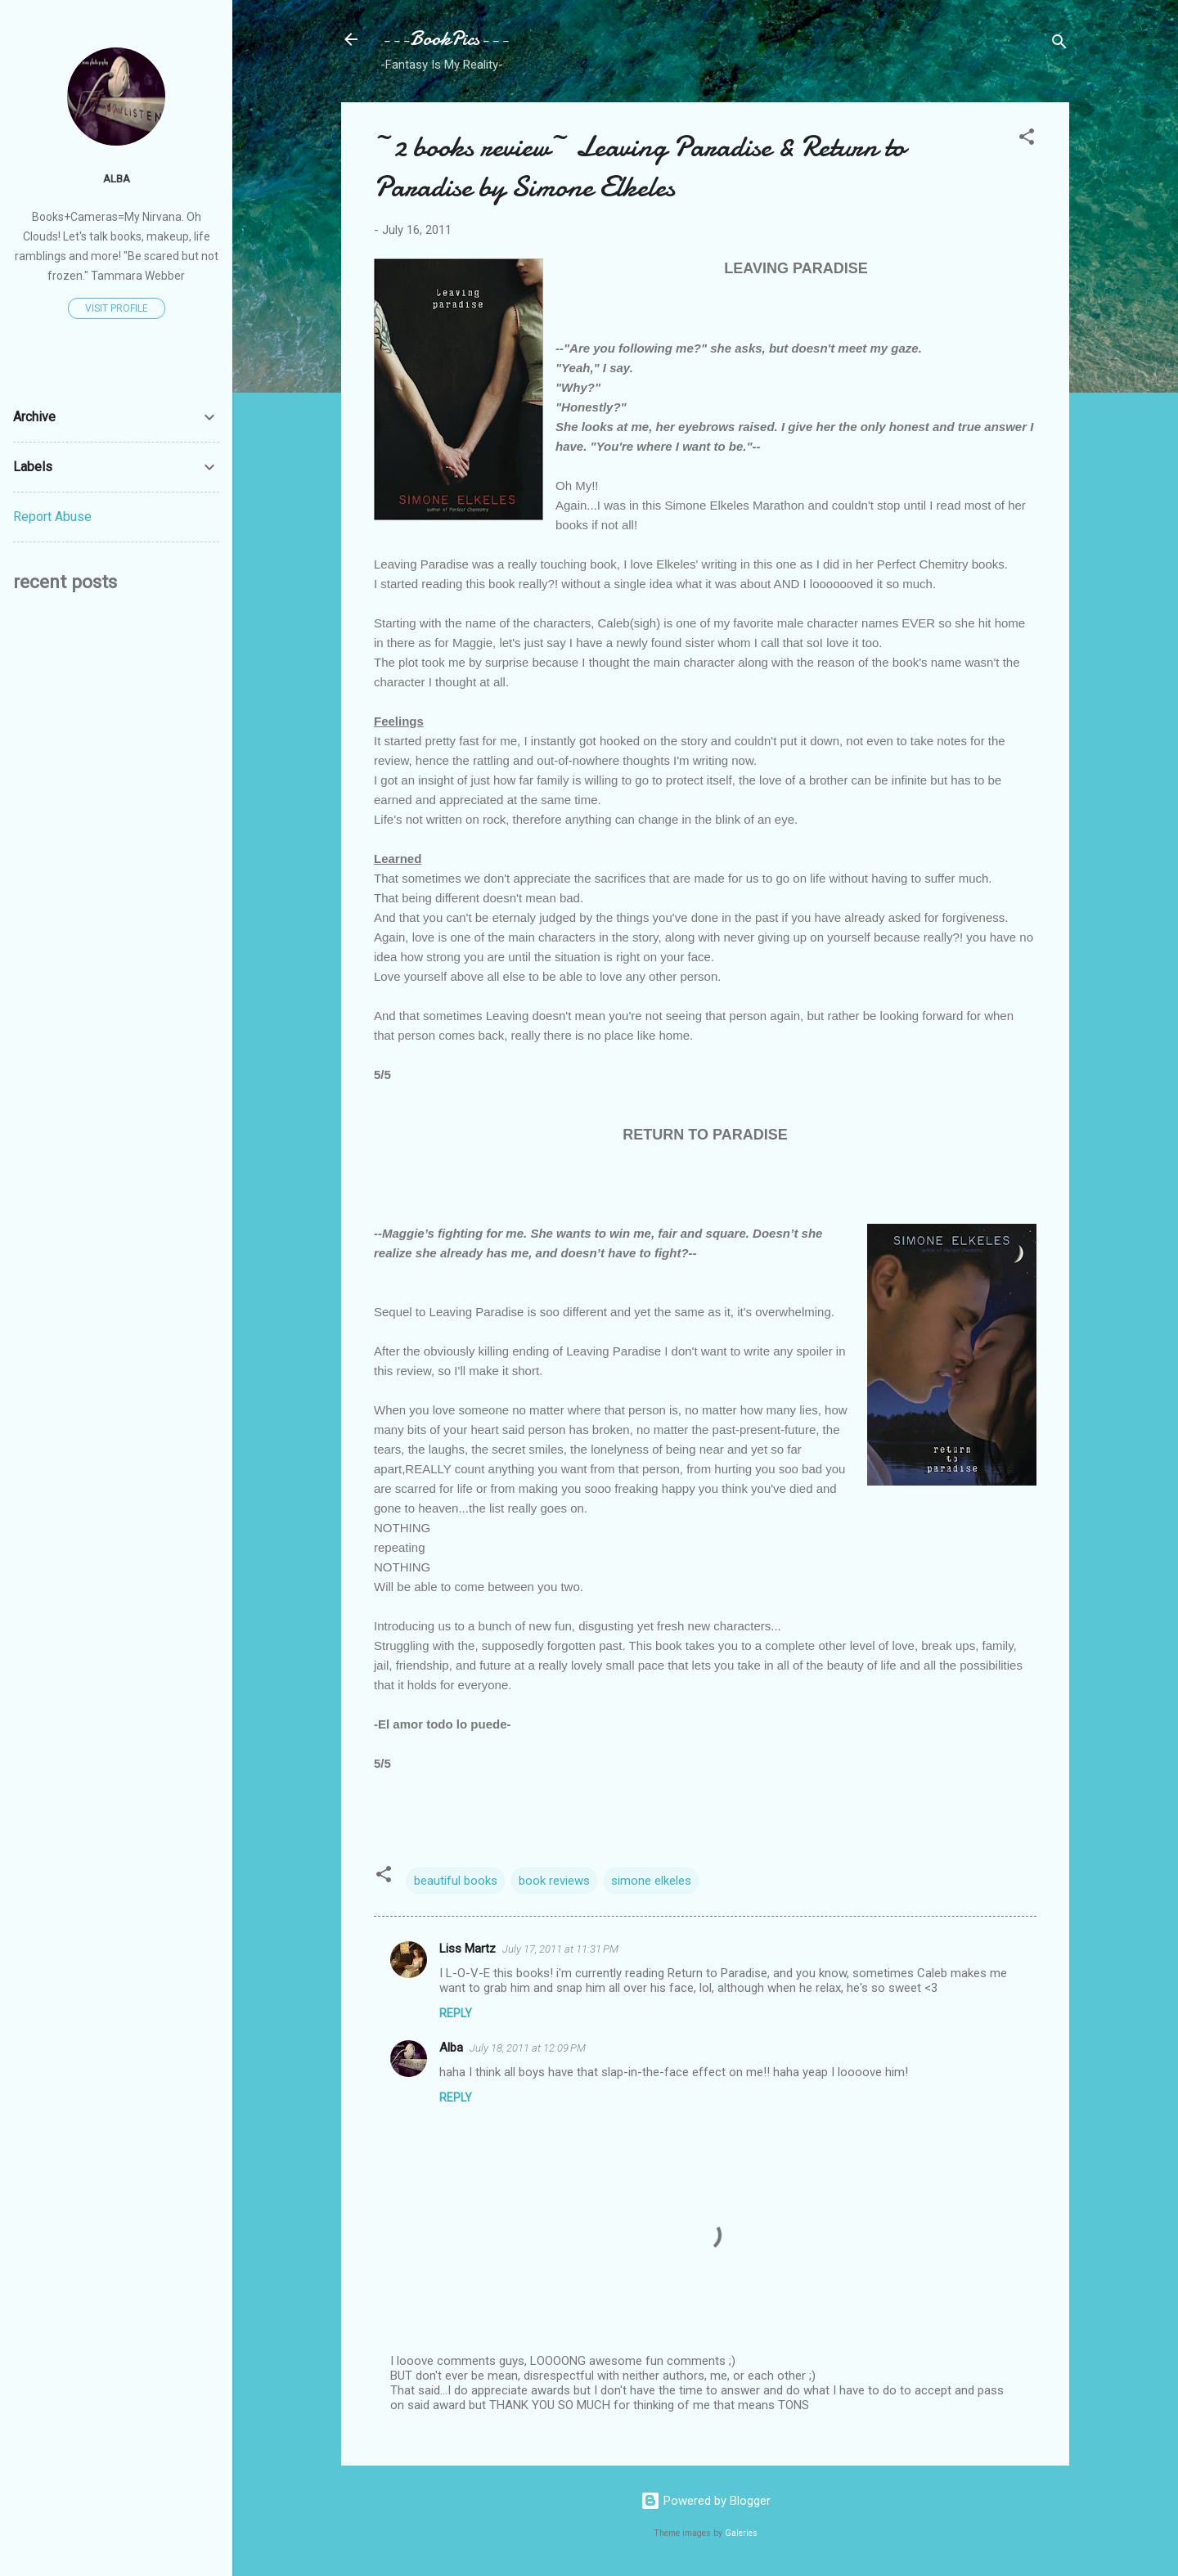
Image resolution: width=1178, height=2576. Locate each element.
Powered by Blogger (706, 2500)
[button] (1026, 139)
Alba (451, 2047)
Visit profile (116, 308)
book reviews (554, 1880)
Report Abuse (52, 516)
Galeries (741, 2533)
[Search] (1059, 45)
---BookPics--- (444, 38)
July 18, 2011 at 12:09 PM (528, 2048)
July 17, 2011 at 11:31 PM (560, 1949)
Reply (455, 2013)
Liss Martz (467, 1948)
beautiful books (455, 1880)
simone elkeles (651, 1880)
